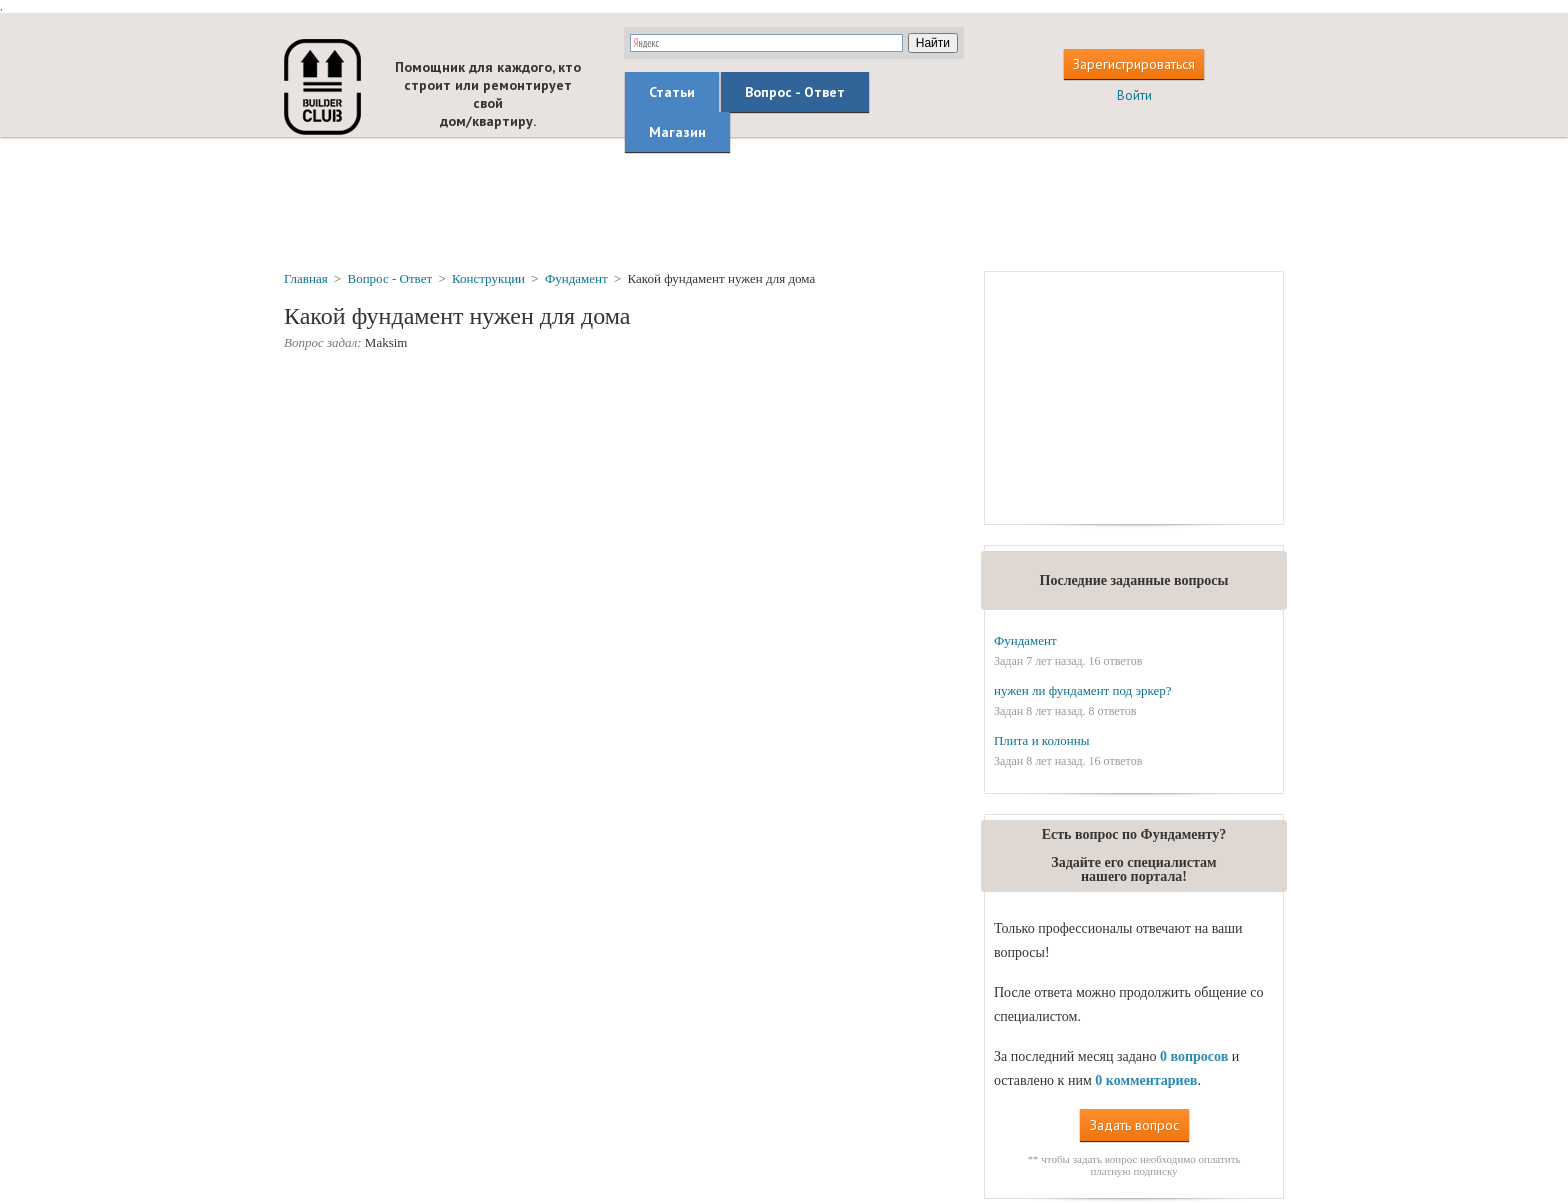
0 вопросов (1194, 1056)
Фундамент (1025, 640)
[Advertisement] (784, 203)
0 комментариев (1146, 1080)
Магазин (677, 132)
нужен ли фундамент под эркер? (1083, 690)
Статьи (672, 92)
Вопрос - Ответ (795, 92)
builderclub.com (322, 87)
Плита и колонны (1042, 740)
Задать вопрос (1134, 1125)
